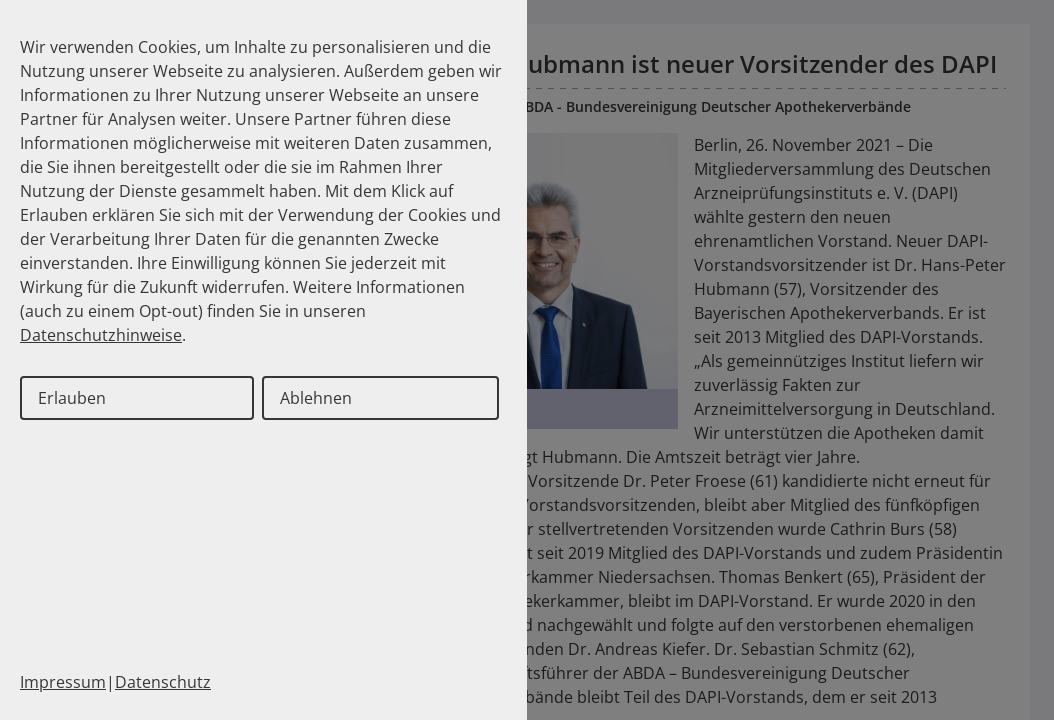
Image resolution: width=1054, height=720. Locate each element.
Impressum (63, 682)
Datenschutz (163, 682)
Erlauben (72, 398)
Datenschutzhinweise (101, 335)
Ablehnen (316, 398)
